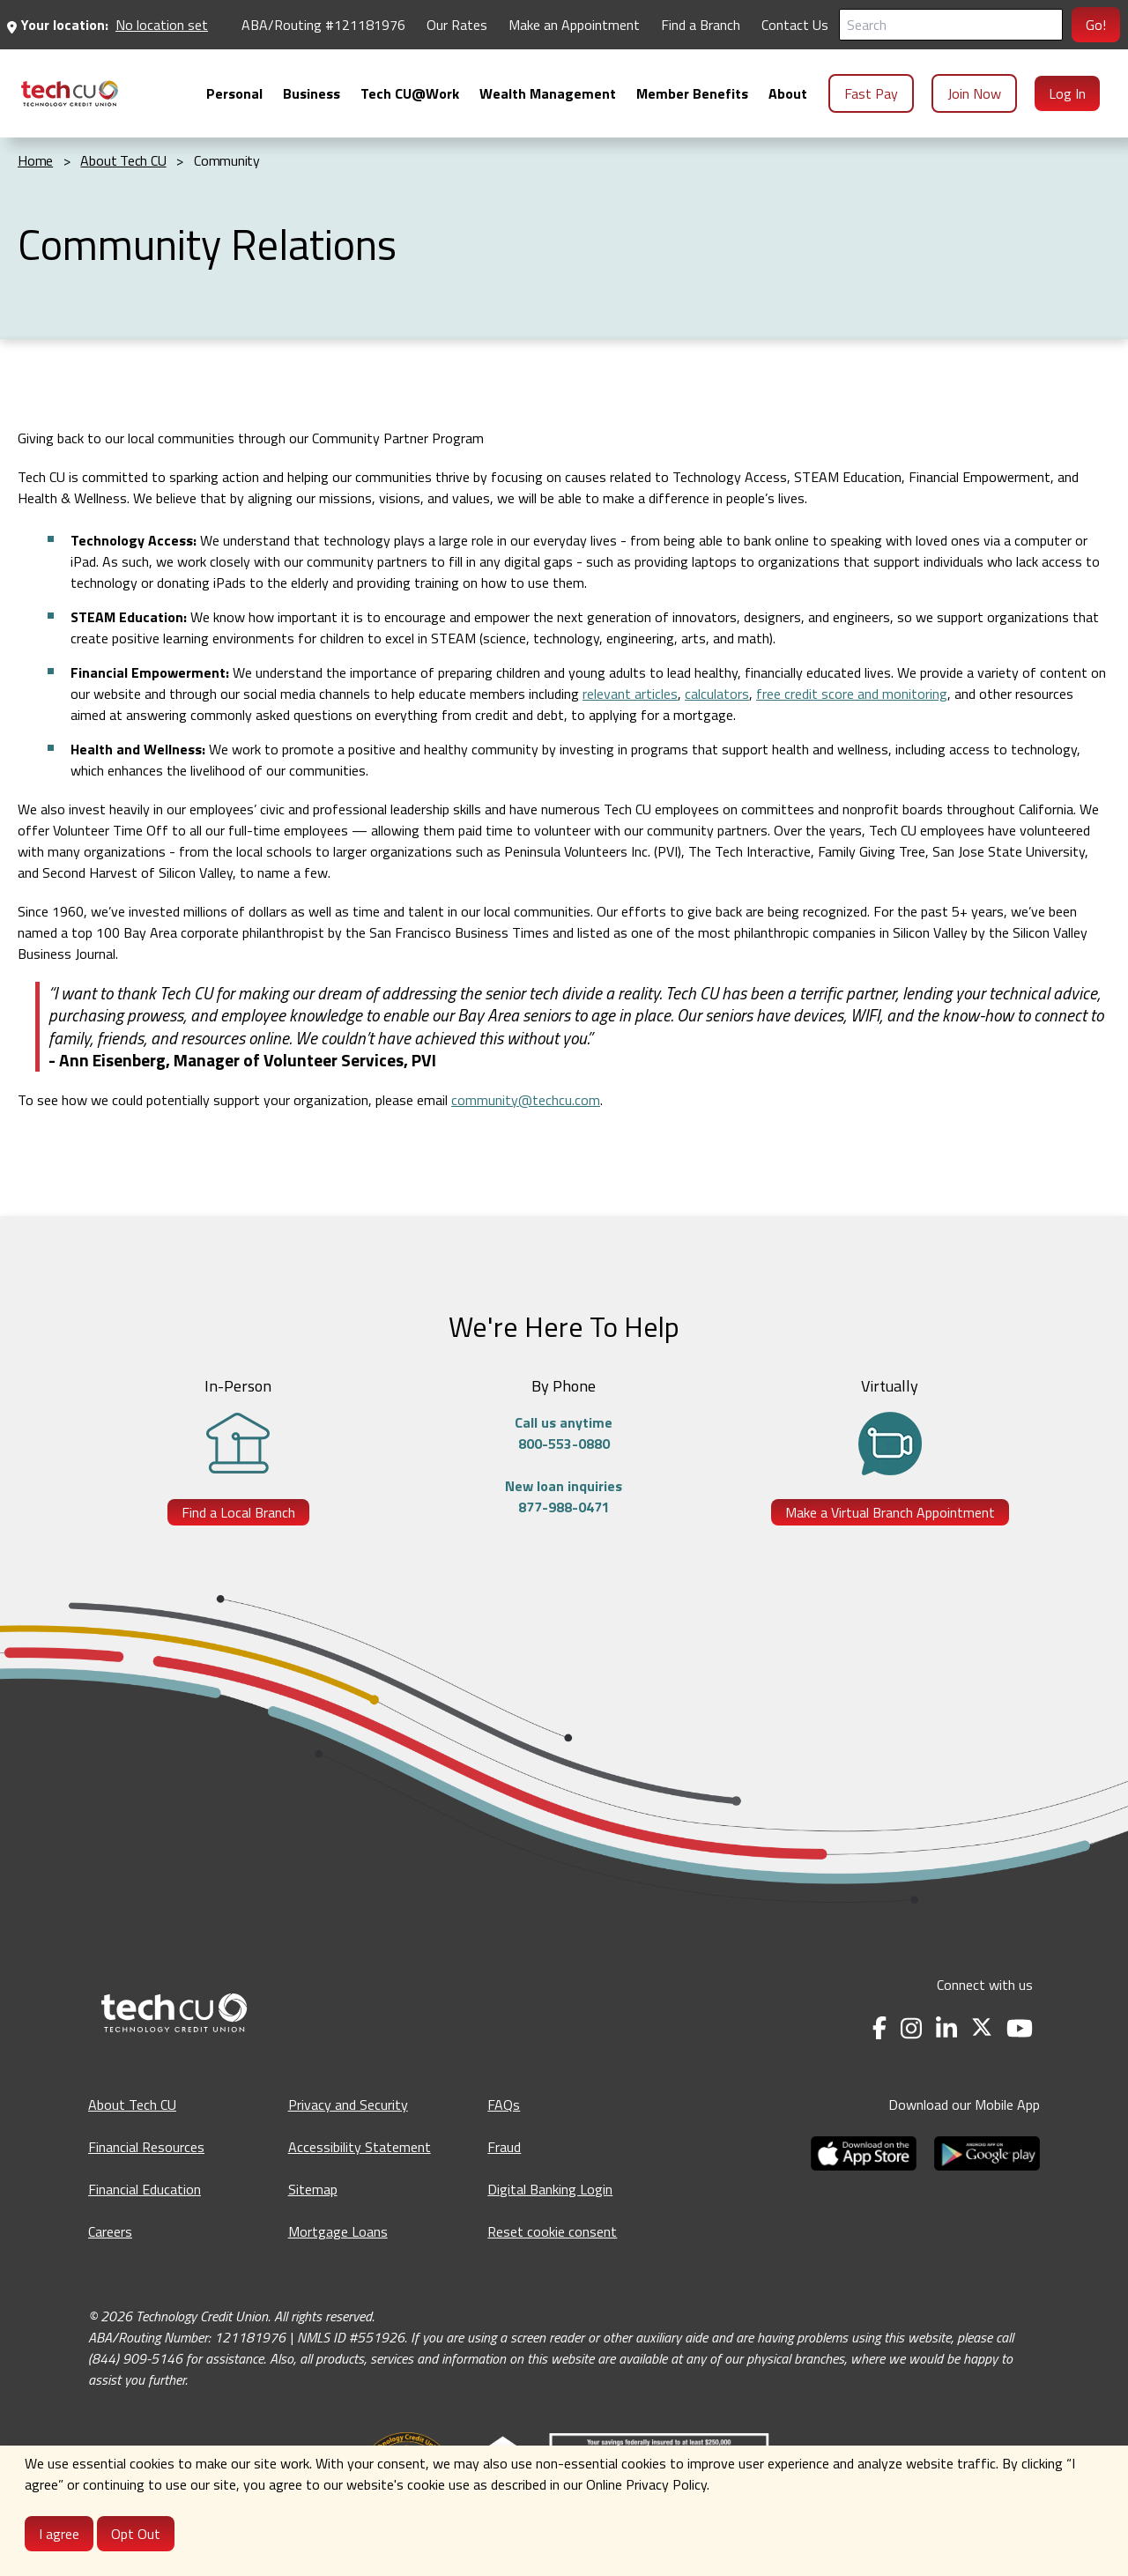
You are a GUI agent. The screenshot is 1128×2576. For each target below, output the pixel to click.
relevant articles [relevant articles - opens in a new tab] (630, 693)
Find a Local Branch (238, 1512)
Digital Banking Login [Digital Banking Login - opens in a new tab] (549, 2189)
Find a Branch (700, 24)
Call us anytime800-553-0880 (563, 1433)
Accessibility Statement (359, 2146)
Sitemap (313, 2189)
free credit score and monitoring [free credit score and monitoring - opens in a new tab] (851, 693)
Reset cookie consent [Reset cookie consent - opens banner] (552, 2231)
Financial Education (144, 2189)
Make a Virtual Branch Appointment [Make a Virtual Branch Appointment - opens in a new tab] (890, 1512)
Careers (110, 2231)
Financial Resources (146, 2146)
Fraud (504, 2146)
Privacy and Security (348, 2104)
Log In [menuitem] (1067, 93)
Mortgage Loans (338, 2231)
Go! (1096, 24)
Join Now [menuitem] (974, 93)
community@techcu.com (525, 1099)
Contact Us (794, 24)
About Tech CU (132, 2104)
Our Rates (457, 24)
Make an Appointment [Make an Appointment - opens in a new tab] (574, 24)
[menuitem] (69, 93)
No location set (161, 24)
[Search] (951, 25)
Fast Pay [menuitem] (871, 93)
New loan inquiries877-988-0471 (563, 1496)
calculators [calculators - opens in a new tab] (717, 693)
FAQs (503, 2104)
